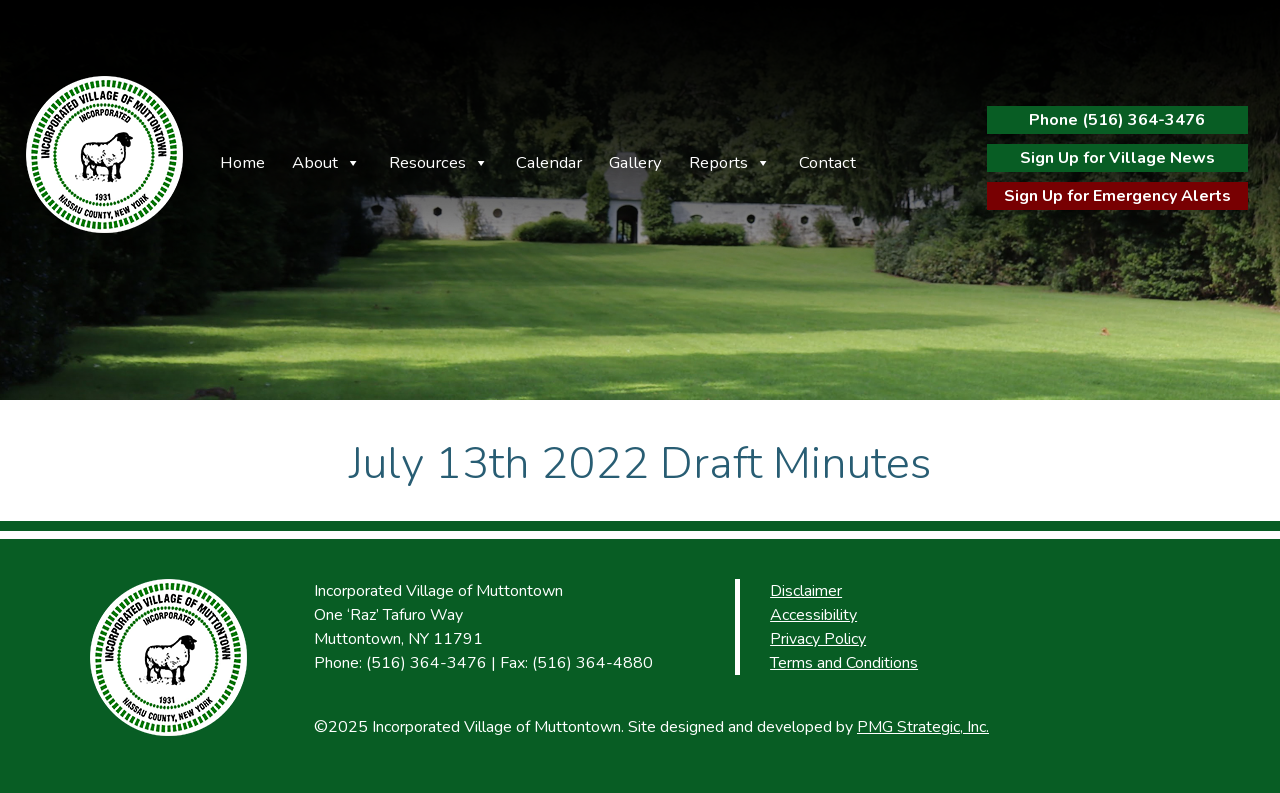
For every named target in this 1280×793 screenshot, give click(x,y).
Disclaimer (806, 591)
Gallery (635, 162)
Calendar (549, 162)
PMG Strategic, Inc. (923, 727)
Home (242, 162)
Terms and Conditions (844, 663)
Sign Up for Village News (1117, 158)
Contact (827, 162)
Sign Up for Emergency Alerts (1117, 196)
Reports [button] (718, 162)
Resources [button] (427, 162)
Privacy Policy (818, 639)
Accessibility (813, 615)
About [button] (315, 162)
